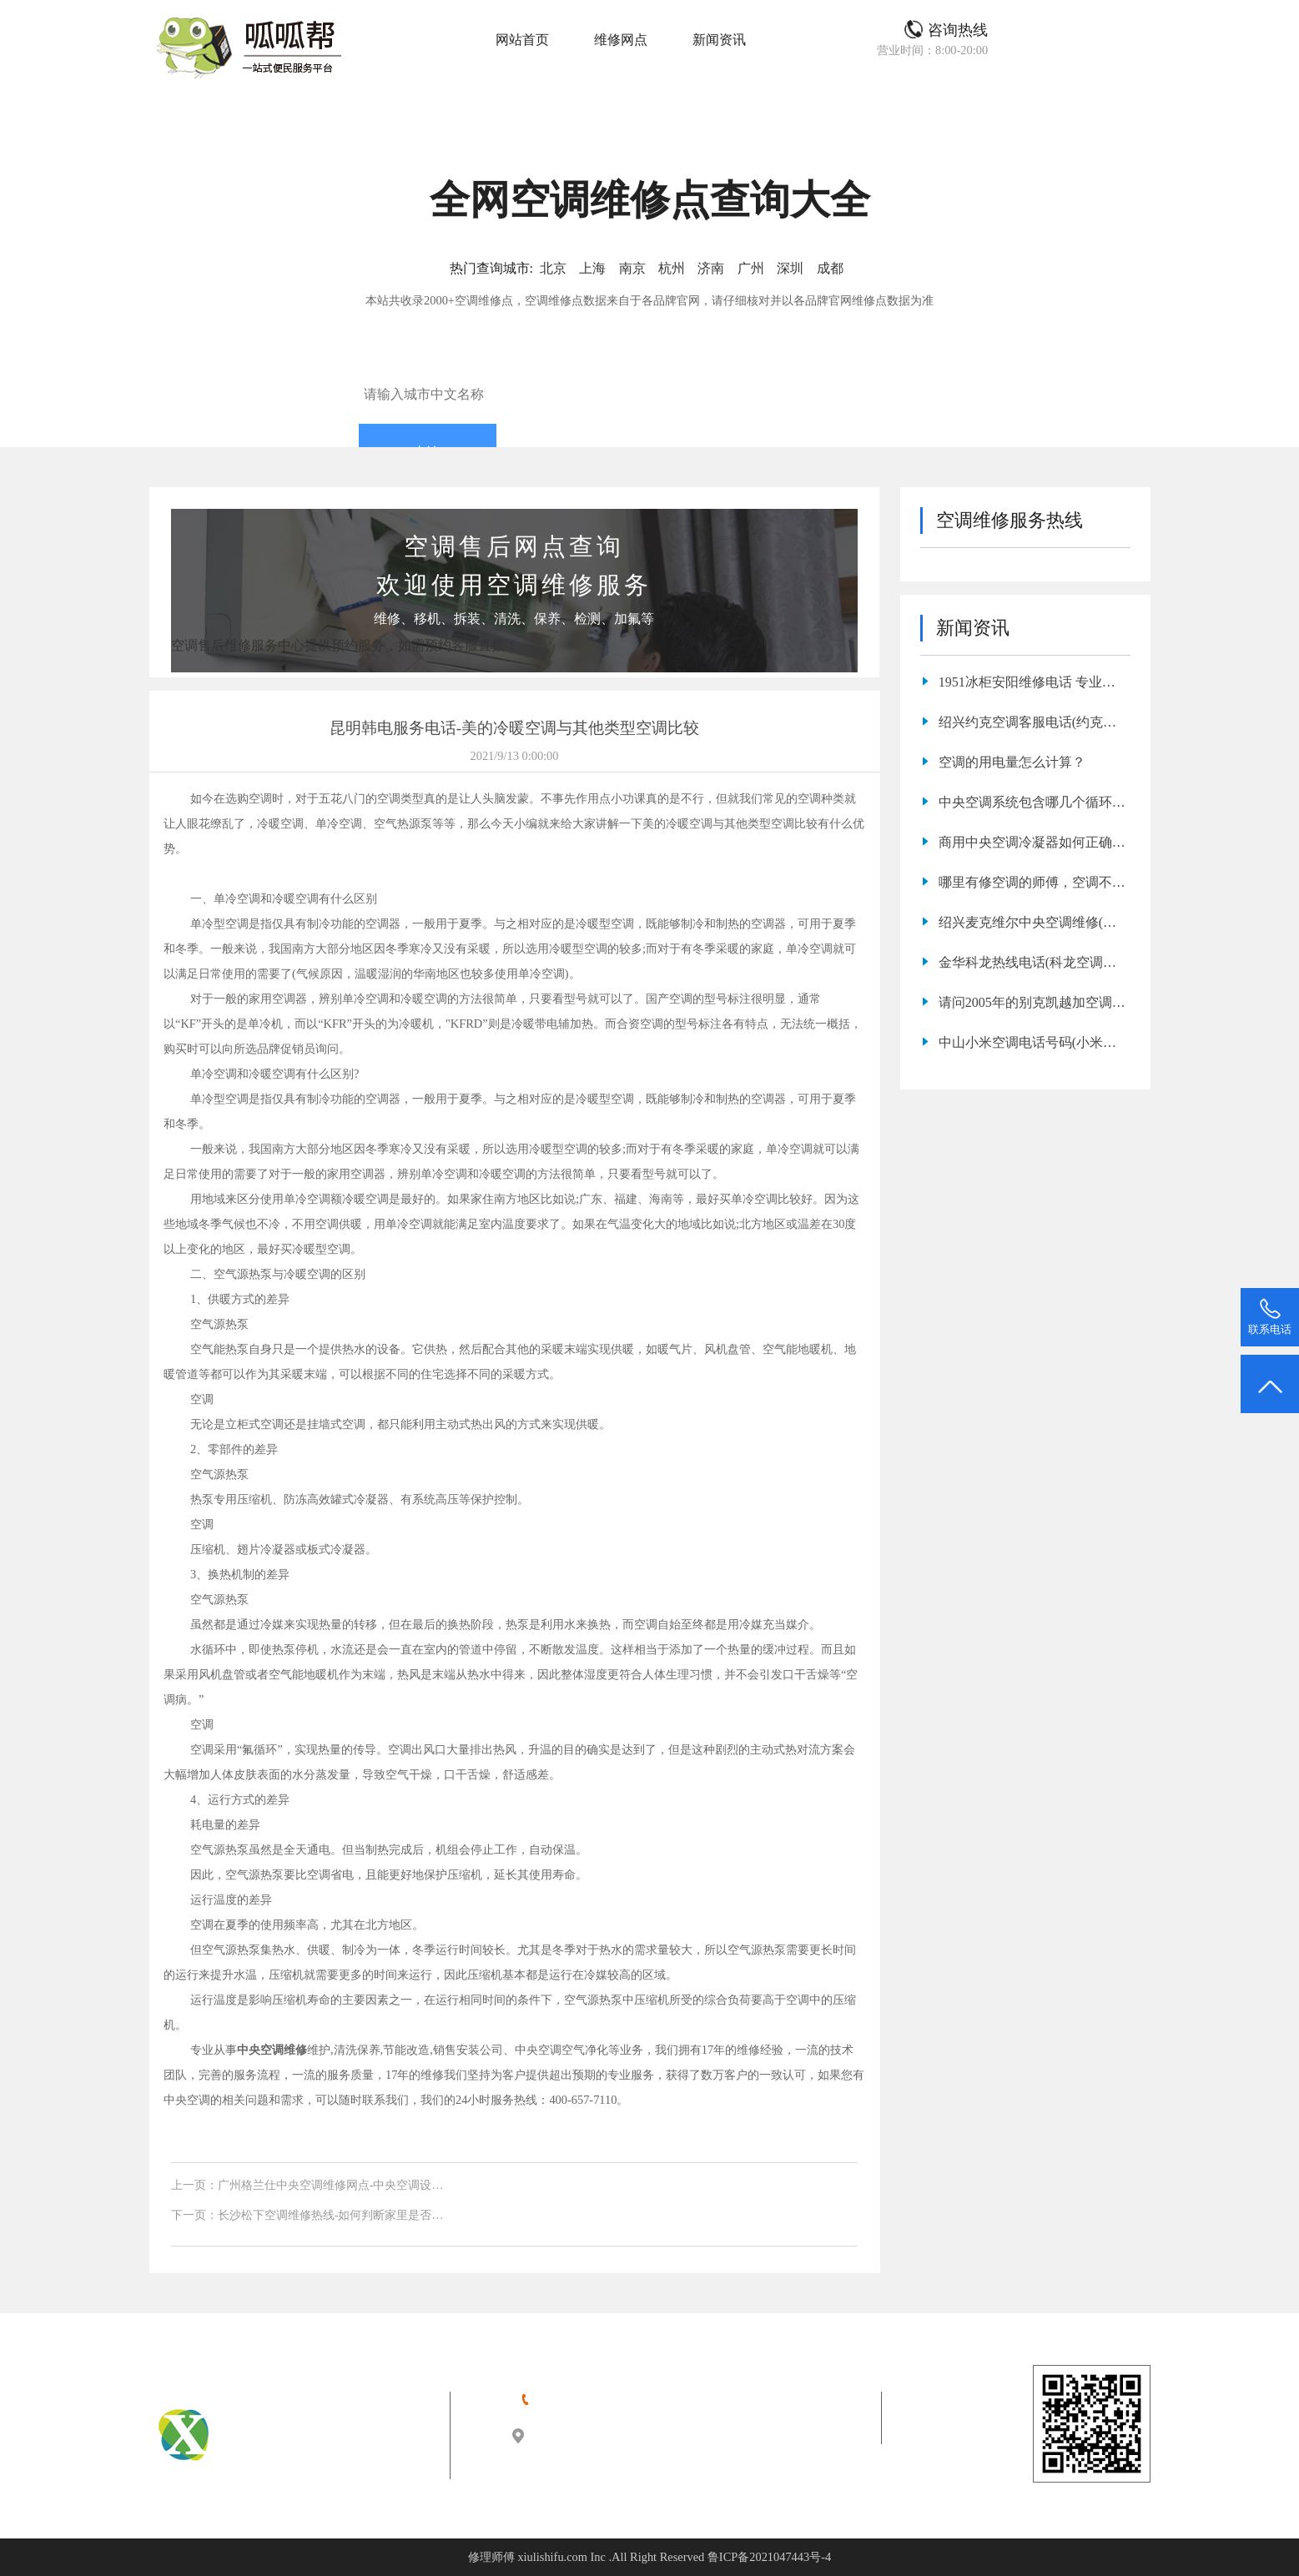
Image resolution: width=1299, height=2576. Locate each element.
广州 (751, 268)
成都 (830, 268)
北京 (553, 268)
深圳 (790, 268)
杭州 (671, 268)
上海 (592, 268)
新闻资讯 (719, 40)
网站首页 (522, 40)
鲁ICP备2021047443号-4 (769, 2556)
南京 (632, 268)
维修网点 (620, 40)
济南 (710, 268)
